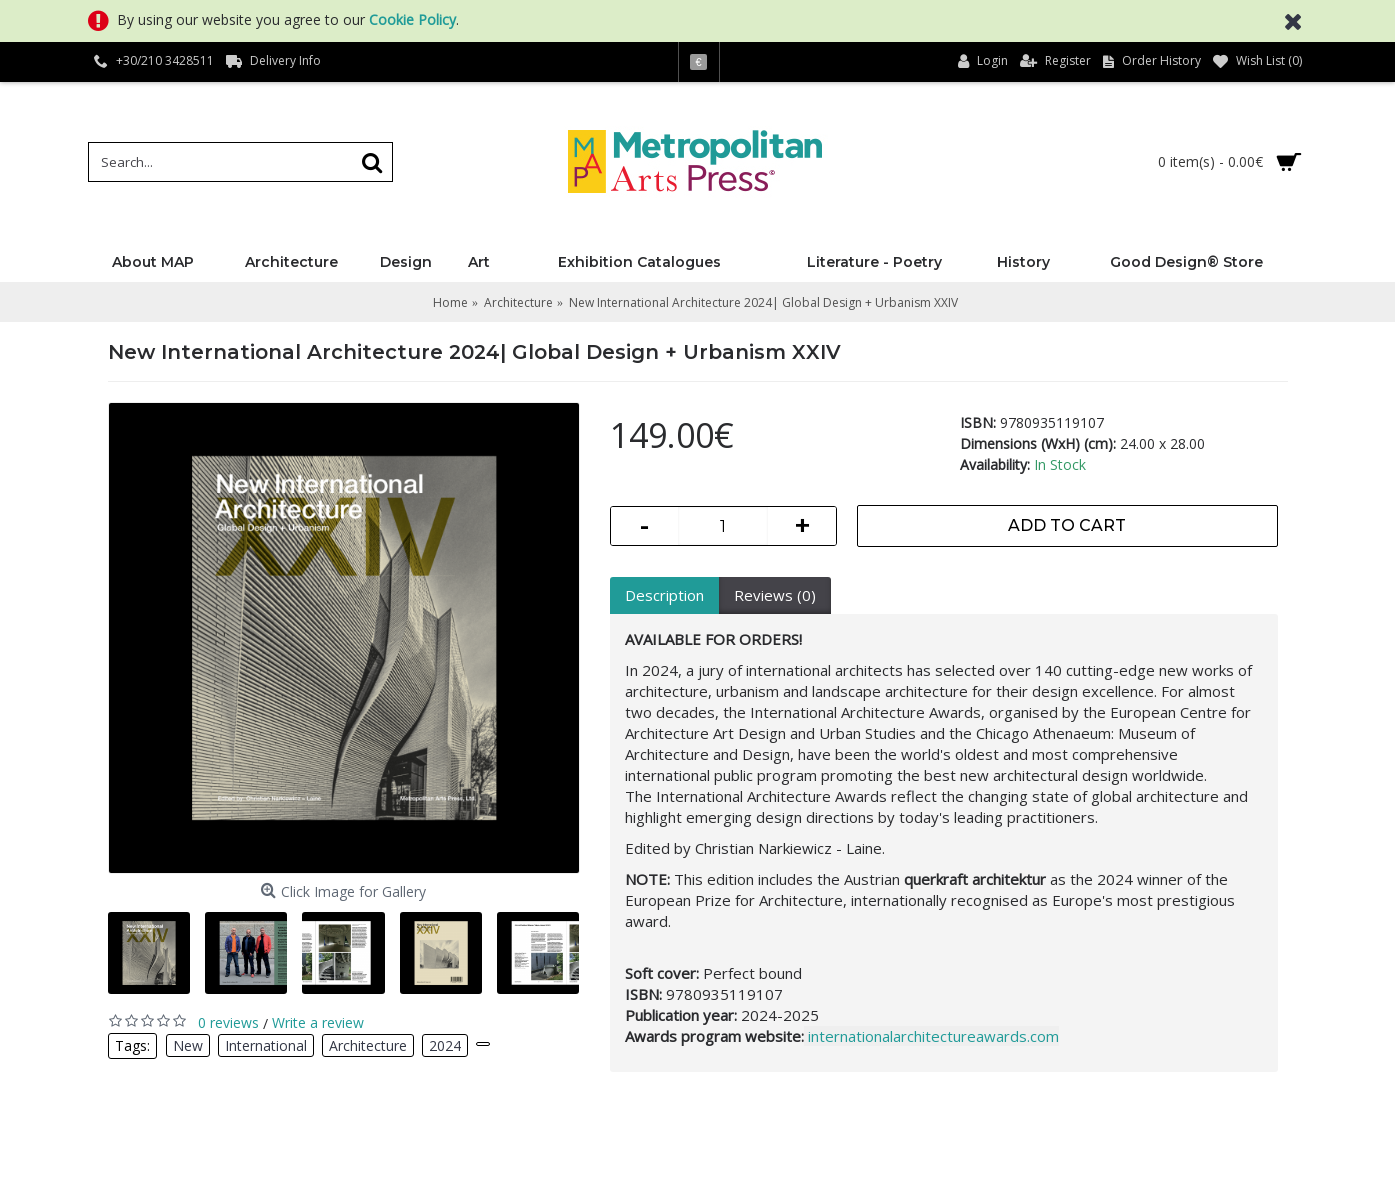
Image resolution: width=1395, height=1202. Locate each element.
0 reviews (228, 1022)
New (188, 1045)
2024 (445, 1045)
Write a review (318, 1022)
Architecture (368, 1045)
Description (664, 595)
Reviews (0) (775, 595)
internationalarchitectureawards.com (933, 1036)
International (266, 1045)
